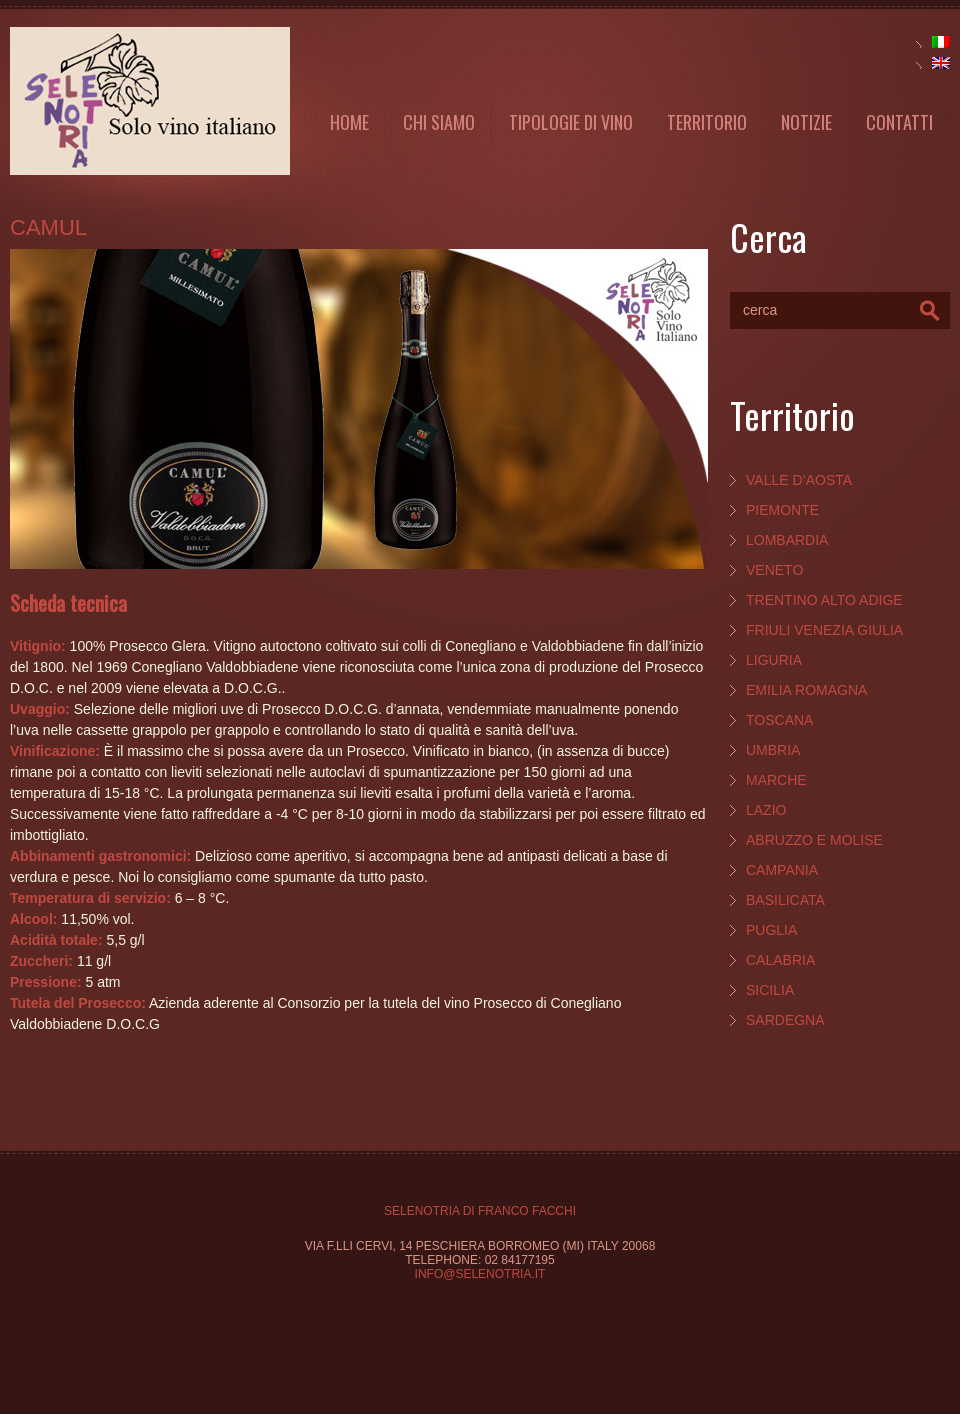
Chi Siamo (439, 122)
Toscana (779, 720)
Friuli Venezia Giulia (824, 630)
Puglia (771, 930)
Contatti (899, 122)
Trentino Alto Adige (824, 600)
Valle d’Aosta (799, 480)
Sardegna (785, 1020)
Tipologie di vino (571, 122)
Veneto (774, 570)
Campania (782, 870)
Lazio (766, 810)
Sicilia (770, 990)
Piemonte (782, 510)
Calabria (780, 960)
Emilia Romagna (806, 690)
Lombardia (787, 540)
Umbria (773, 750)
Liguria (774, 660)
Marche (776, 780)
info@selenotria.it (480, 1274)
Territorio (707, 122)
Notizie (806, 122)
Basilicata (785, 900)
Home (349, 122)
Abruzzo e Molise (814, 840)
